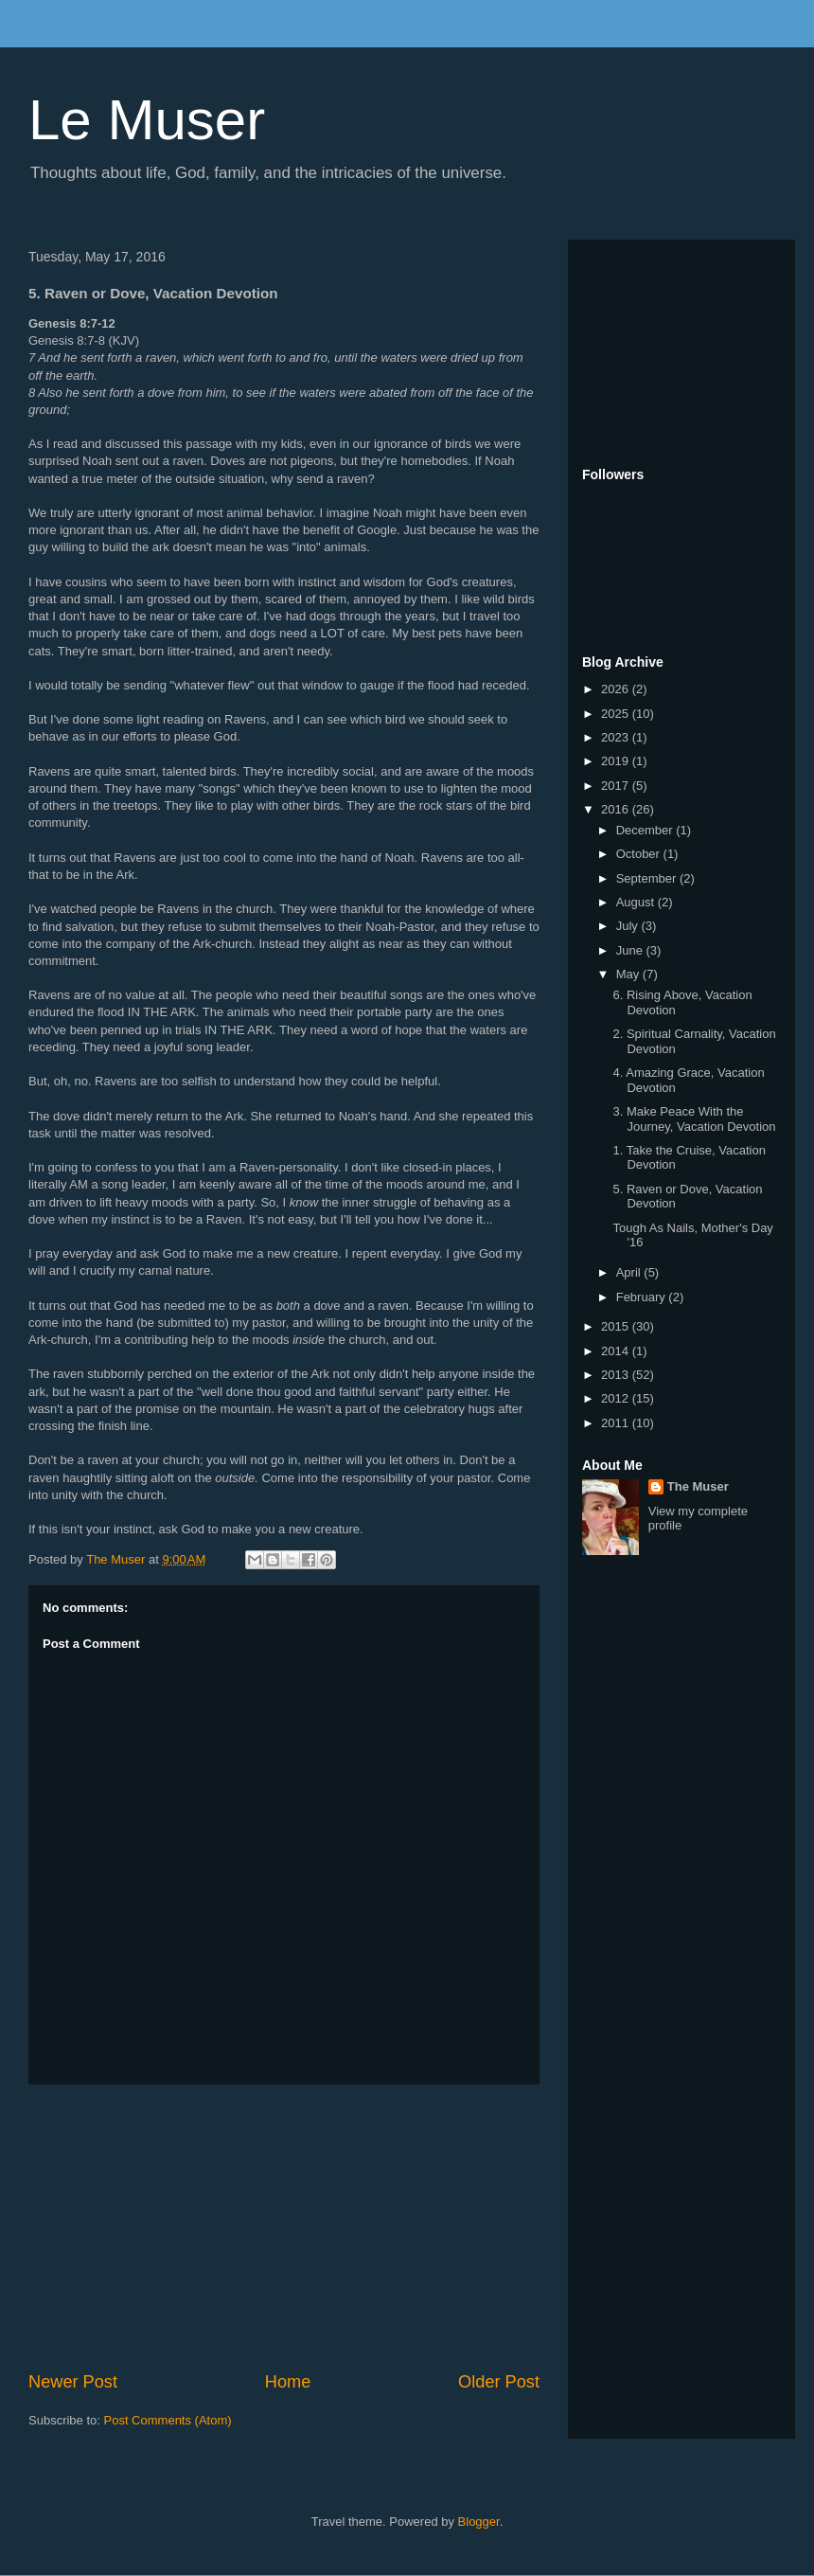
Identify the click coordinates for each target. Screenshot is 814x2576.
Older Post (499, 2381)
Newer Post (72, 2381)
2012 (616, 1398)
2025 (616, 714)
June (631, 950)
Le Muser (146, 120)
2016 (616, 809)
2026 (616, 689)
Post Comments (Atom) (168, 2420)
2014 (616, 1351)
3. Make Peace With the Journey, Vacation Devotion (693, 1119)
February (642, 1297)
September (648, 878)
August (637, 902)
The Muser (698, 1486)
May (629, 974)
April (630, 1272)
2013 (616, 1375)
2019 (616, 761)
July (629, 926)
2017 (616, 785)
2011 (616, 1423)
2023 (616, 737)
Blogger (479, 2521)
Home (288, 2381)
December (646, 830)
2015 (616, 1326)
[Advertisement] (284, 2227)
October (640, 854)
